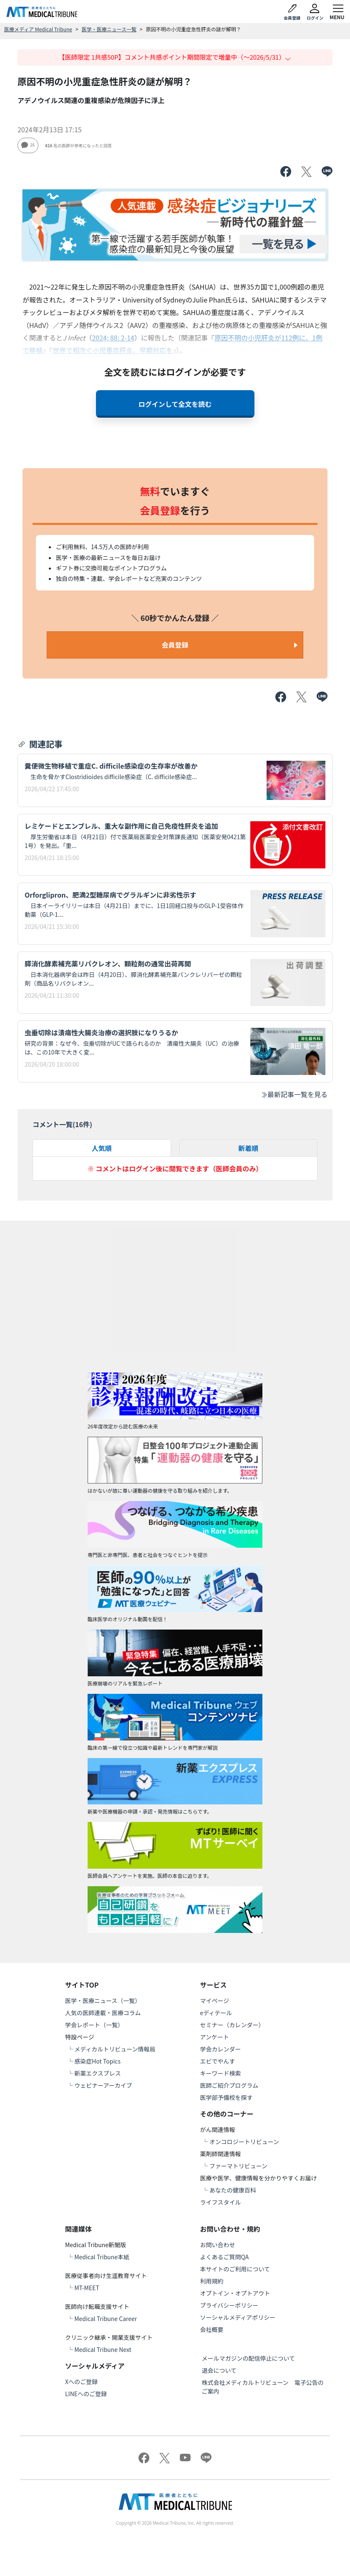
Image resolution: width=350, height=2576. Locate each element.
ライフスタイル (220, 2202)
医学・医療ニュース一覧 (109, 29)
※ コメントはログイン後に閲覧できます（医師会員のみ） (175, 1168)
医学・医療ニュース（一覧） (103, 2000)
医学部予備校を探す (226, 2097)
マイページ (214, 2000)
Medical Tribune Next (102, 2349)
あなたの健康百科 (232, 2190)
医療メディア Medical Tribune (38, 29)
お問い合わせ (217, 2244)
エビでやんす (217, 2061)
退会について (219, 2370)
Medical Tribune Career (105, 2318)
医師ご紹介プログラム (229, 2085)
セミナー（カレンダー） (232, 2025)
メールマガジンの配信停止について (248, 2358)
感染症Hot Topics (97, 2061)
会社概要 (212, 2329)
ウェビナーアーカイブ (103, 2085)
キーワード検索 (220, 2073)
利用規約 (212, 2281)
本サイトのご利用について (235, 2269)
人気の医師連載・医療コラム (103, 2012)
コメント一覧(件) (62, 1124)
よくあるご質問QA (224, 2257)
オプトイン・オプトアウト (235, 2293)
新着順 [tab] (248, 1148)
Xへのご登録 (81, 2381)
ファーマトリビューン (238, 2166)
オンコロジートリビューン (244, 2141)
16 (28, 144)
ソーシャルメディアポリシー (238, 2317)
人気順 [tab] (102, 1148)
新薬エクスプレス (97, 2073)
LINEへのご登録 (86, 2393)
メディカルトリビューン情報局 (114, 2049)
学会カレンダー (220, 2049)
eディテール (216, 2012)
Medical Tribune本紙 (101, 2257)
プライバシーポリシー (229, 2305)
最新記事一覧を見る (294, 1094)
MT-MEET (86, 2287)
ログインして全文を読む (175, 404)
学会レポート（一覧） (94, 2025)
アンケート (214, 2037)
